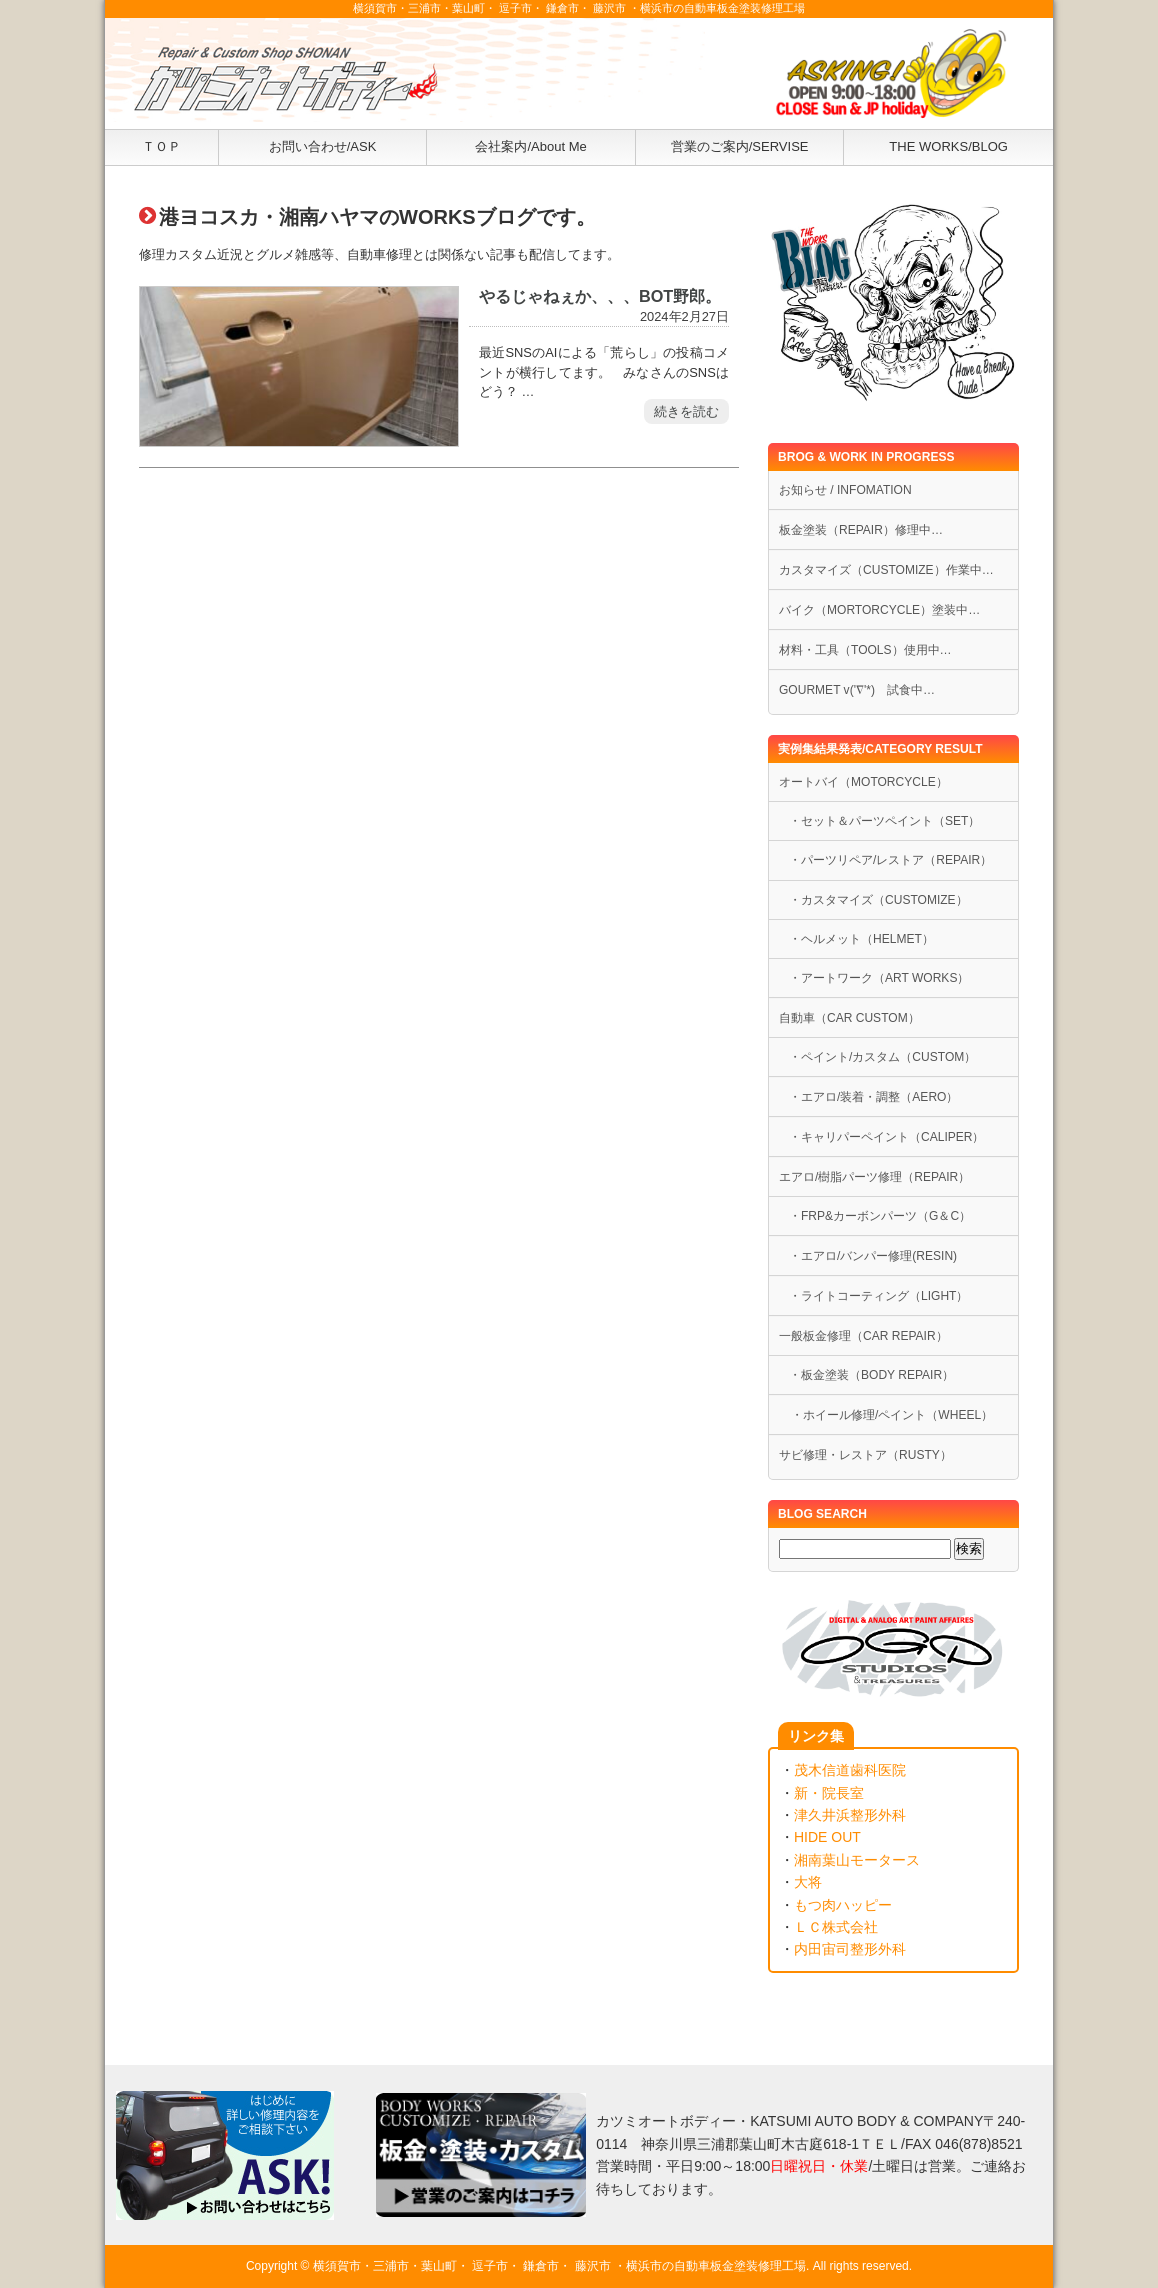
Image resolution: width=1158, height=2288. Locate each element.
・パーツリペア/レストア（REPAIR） (890, 860)
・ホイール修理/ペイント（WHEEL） (886, 1415)
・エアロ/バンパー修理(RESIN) (873, 1256)
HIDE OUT (827, 1837)
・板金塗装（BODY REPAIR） (871, 1375)
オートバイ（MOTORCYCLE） (863, 782)
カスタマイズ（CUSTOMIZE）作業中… (886, 570)
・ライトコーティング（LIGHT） (878, 1296)
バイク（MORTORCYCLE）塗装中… (879, 610)
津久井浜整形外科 (850, 1815)
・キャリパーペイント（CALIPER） (887, 1137)
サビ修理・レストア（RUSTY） (865, 1455)
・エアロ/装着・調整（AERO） (873, 1097)
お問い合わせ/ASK (323, 146)
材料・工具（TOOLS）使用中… (865, 650)
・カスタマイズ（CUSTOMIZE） (878, 900)
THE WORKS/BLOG (948, 146)
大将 (808, 1882)
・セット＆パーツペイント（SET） (884, 821)
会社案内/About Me (530, 146)
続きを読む (686, 411)
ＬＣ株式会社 (836, 1927)
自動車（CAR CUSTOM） (849, 1018)
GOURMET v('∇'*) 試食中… (857, 690)
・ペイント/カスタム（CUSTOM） (882, 1057)
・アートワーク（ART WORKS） (879, 978)
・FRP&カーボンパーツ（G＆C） (880, 1216)
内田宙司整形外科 (850, 1949)
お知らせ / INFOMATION (845, 490)
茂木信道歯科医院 (850, 1770)
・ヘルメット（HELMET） (861, 939)
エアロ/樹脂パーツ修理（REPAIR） (874, 1177)
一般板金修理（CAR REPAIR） (863, 1336)
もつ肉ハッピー (843, 1905)
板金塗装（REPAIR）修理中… (861, 530)
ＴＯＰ (161, 146)
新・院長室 (829, 1793)
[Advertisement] (439, 698)
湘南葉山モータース (857, 1860)
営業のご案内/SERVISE (740, 146)
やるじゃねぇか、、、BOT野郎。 (600, 296)
